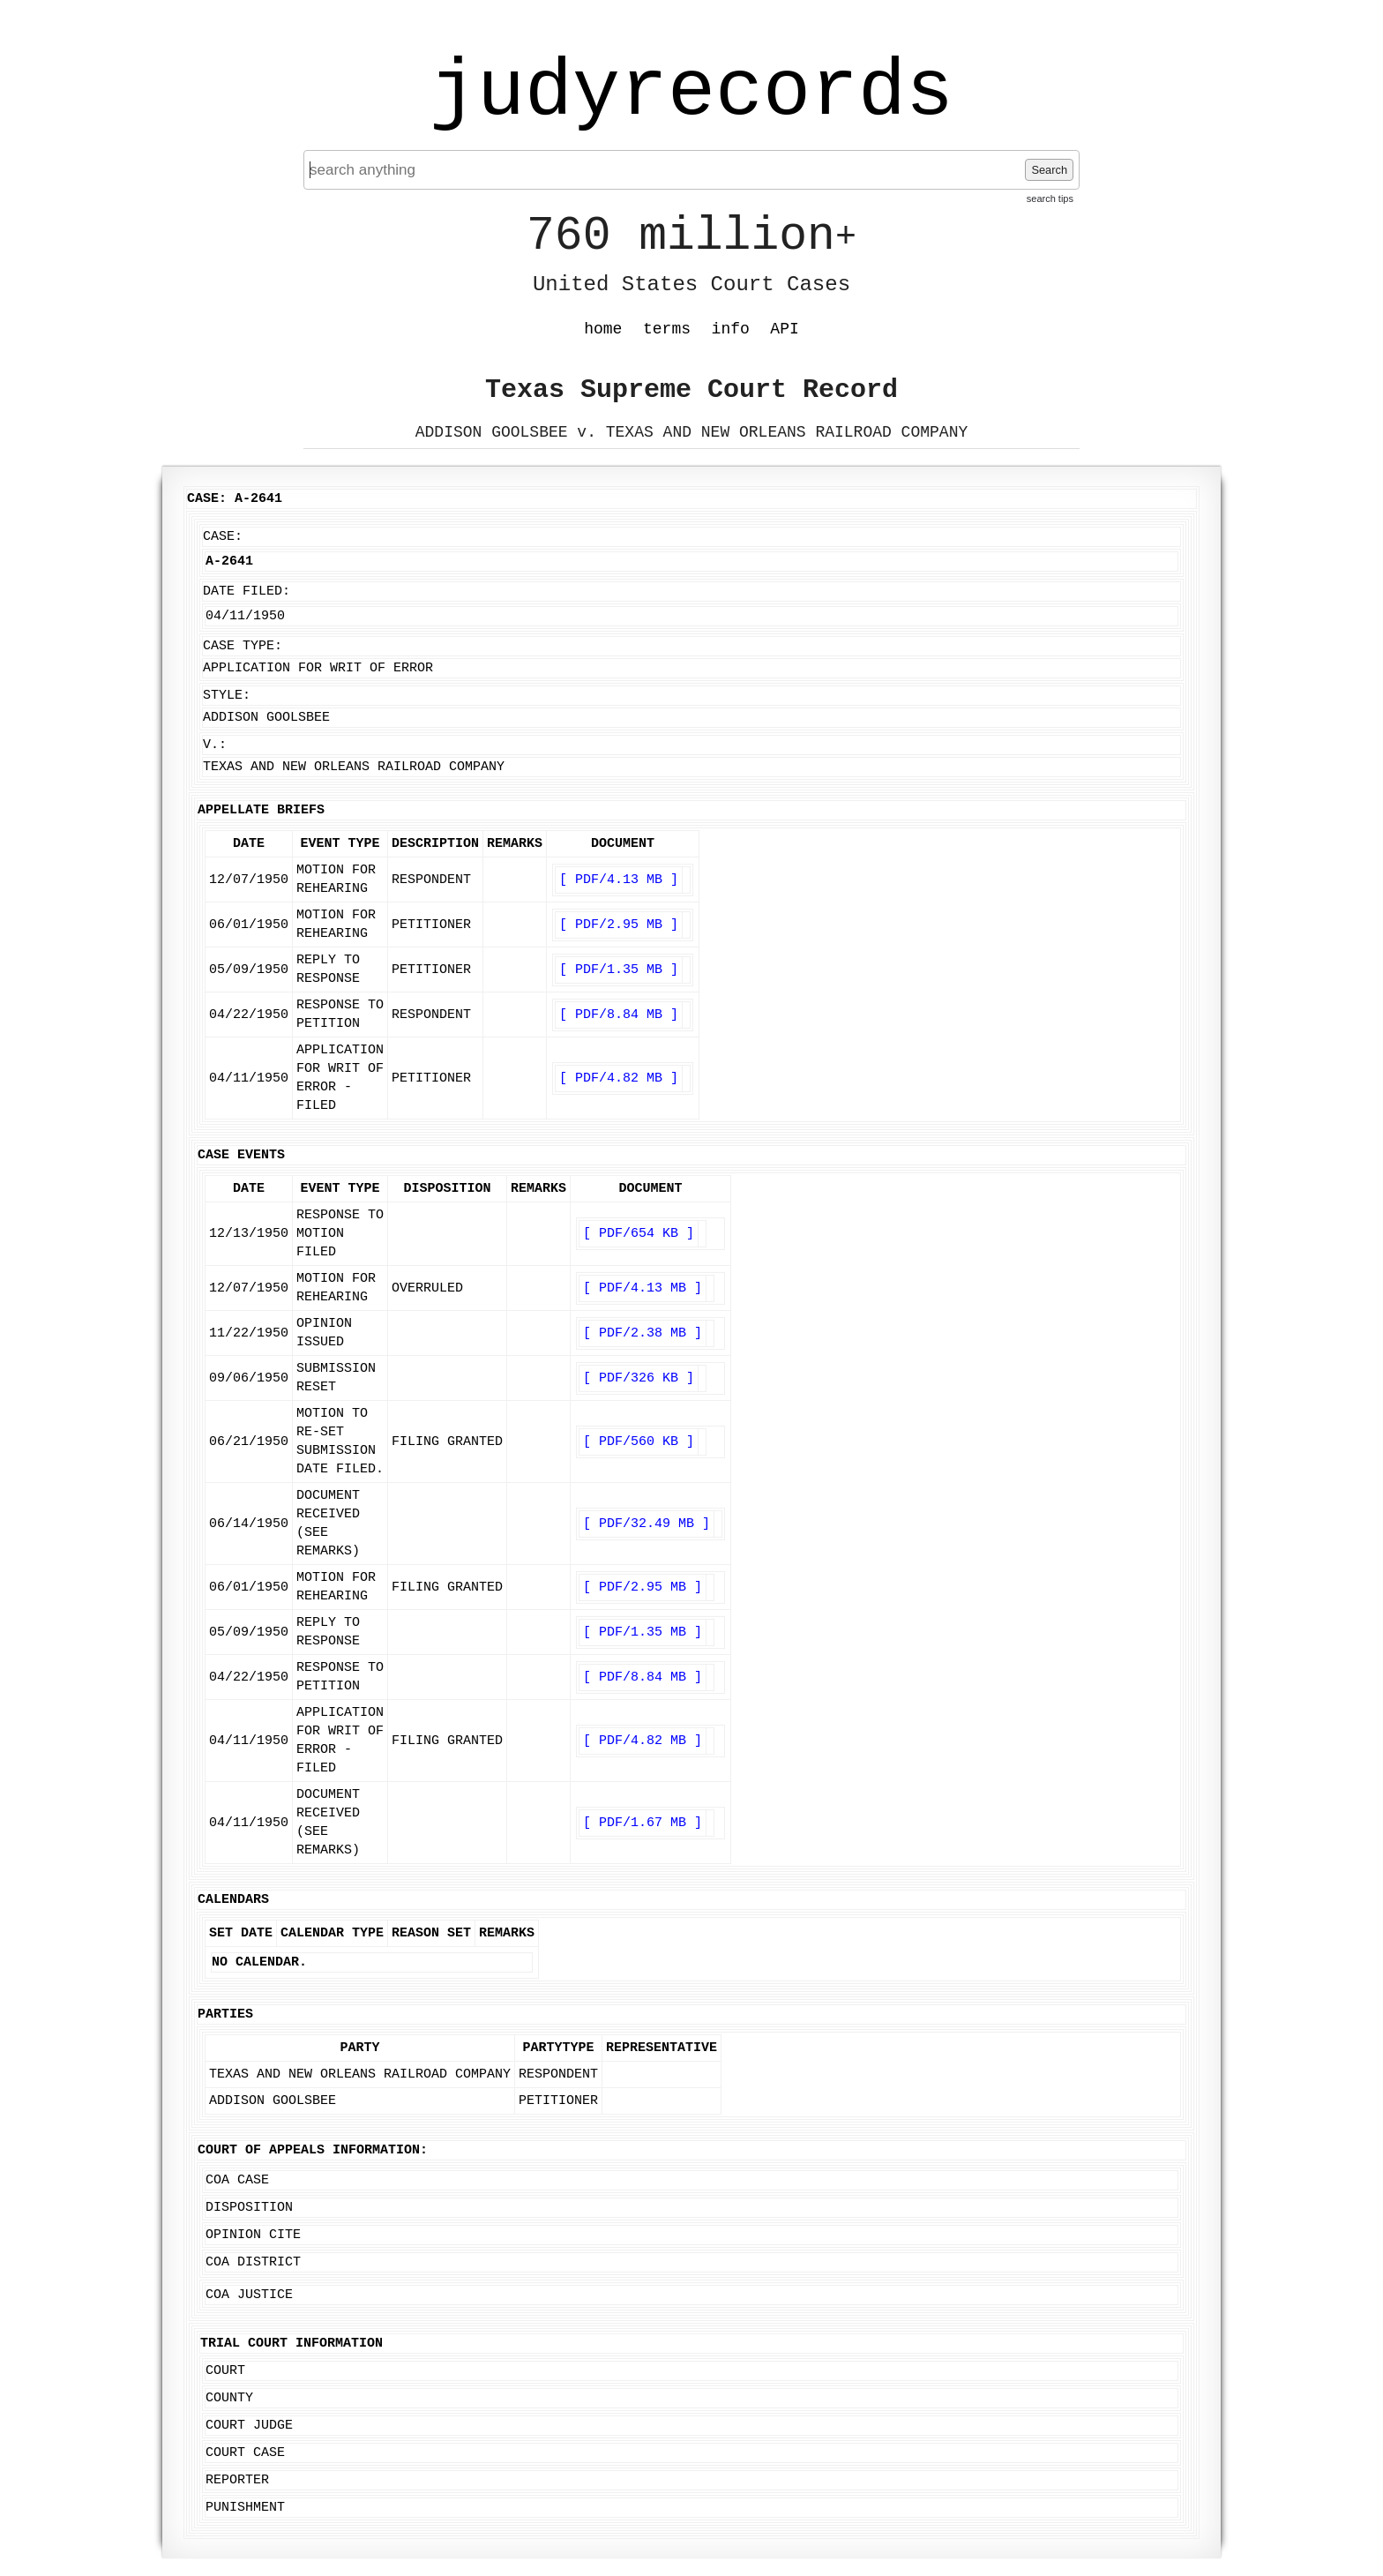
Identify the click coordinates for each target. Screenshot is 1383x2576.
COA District (253, 2262)
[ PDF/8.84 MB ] (618, 1014)
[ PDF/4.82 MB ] (618, 1078)
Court (225, 2370)
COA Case (237, 2180)
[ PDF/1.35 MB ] (618, 969)
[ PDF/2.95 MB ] (618, 924)
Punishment (245, 2507)
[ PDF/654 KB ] (638, 1233)
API (784, 329)
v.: (215, 745)
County (229, 2398)
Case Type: (242, 646)
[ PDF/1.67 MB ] (642, 1823)
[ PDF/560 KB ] (638, 1441)
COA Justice (249, 2295)
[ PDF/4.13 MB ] (618, 879)
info (731, 329)
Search (1049, 169)
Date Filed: (246, 591)
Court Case (245, 2452)
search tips (1050, 198)
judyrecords (691, 92)
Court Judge (249, 2425)
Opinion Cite (253, 2235)
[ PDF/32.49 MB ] (646, 1523)
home (603, 329)
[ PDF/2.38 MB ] (642, 1333)
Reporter (237, 2480)
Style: (226, 695)
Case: (223, 536)
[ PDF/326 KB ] (638, 1378)
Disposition (249, 2207)
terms (667, 329)
